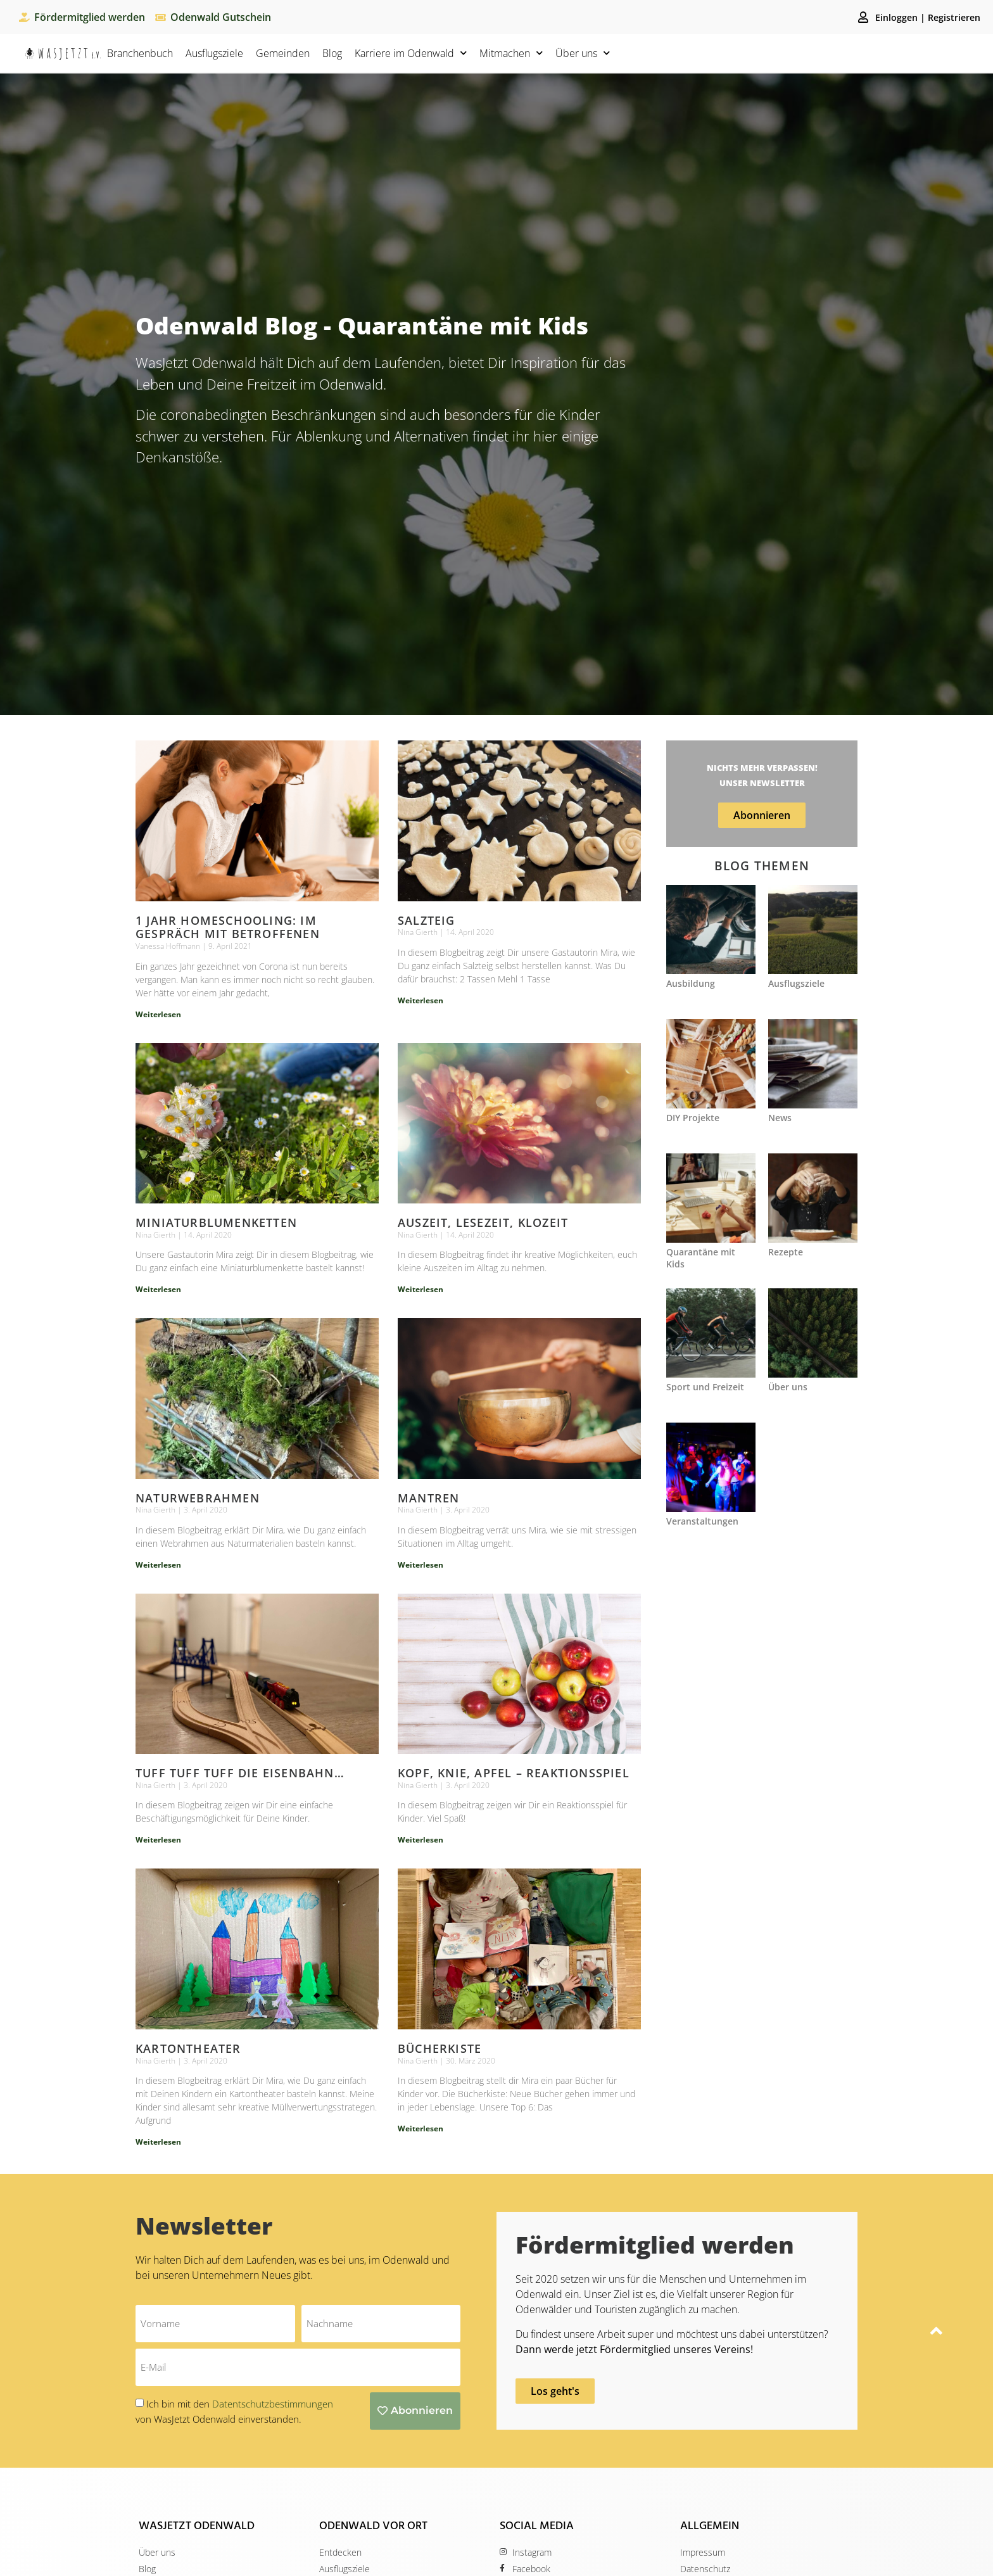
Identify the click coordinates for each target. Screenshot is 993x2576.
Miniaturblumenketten (216, 1221)
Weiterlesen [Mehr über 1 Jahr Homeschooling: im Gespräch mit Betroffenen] (158, 1013)
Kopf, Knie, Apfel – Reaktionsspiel (513, 1772)
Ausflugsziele (214, 53)
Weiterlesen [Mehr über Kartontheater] (158, 2141)
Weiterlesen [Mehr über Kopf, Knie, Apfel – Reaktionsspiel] (420, 1839)
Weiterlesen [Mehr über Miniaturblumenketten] (158, 1288)
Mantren (428, 1497)
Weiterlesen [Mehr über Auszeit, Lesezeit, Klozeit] (420, 1288)
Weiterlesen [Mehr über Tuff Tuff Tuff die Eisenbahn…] (158, 1839)
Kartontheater (188, 2047)
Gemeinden (283, 53)
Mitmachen (511, 53)
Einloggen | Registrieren (927, 17)
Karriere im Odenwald (411, 53)
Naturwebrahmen (198, 1497)
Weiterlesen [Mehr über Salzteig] (420, 999)
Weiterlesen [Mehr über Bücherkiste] (420, 2127)
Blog (332, 53)
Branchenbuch (140, 53)
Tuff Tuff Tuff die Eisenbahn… (240, 1772)
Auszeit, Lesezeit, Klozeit (483, 1221)
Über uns (582, 53)
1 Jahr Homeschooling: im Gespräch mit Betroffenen (228, 926)
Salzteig (426, 919)
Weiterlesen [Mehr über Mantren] (420, 1564)
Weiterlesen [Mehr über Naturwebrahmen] (158, 1564)
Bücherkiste (439, 2047)
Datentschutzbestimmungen (272, 2403)
